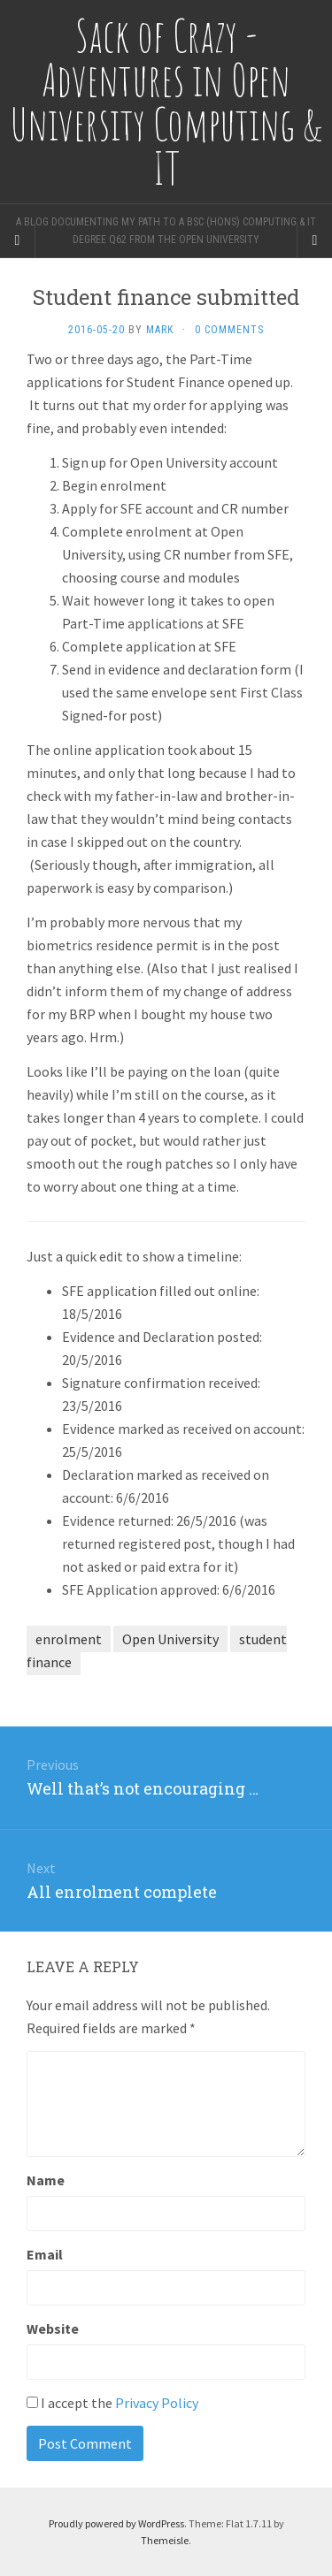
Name (46, 2180)
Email (45, 2254)
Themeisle (165, 2540)
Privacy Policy (156, 2403)
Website (53, 2328)
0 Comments (229, 330)
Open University (170, 1639)
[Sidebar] (17, 239)
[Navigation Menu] (314, 239)
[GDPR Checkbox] (32, 2402)
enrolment (68, 1639)
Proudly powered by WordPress (116, 2523)
